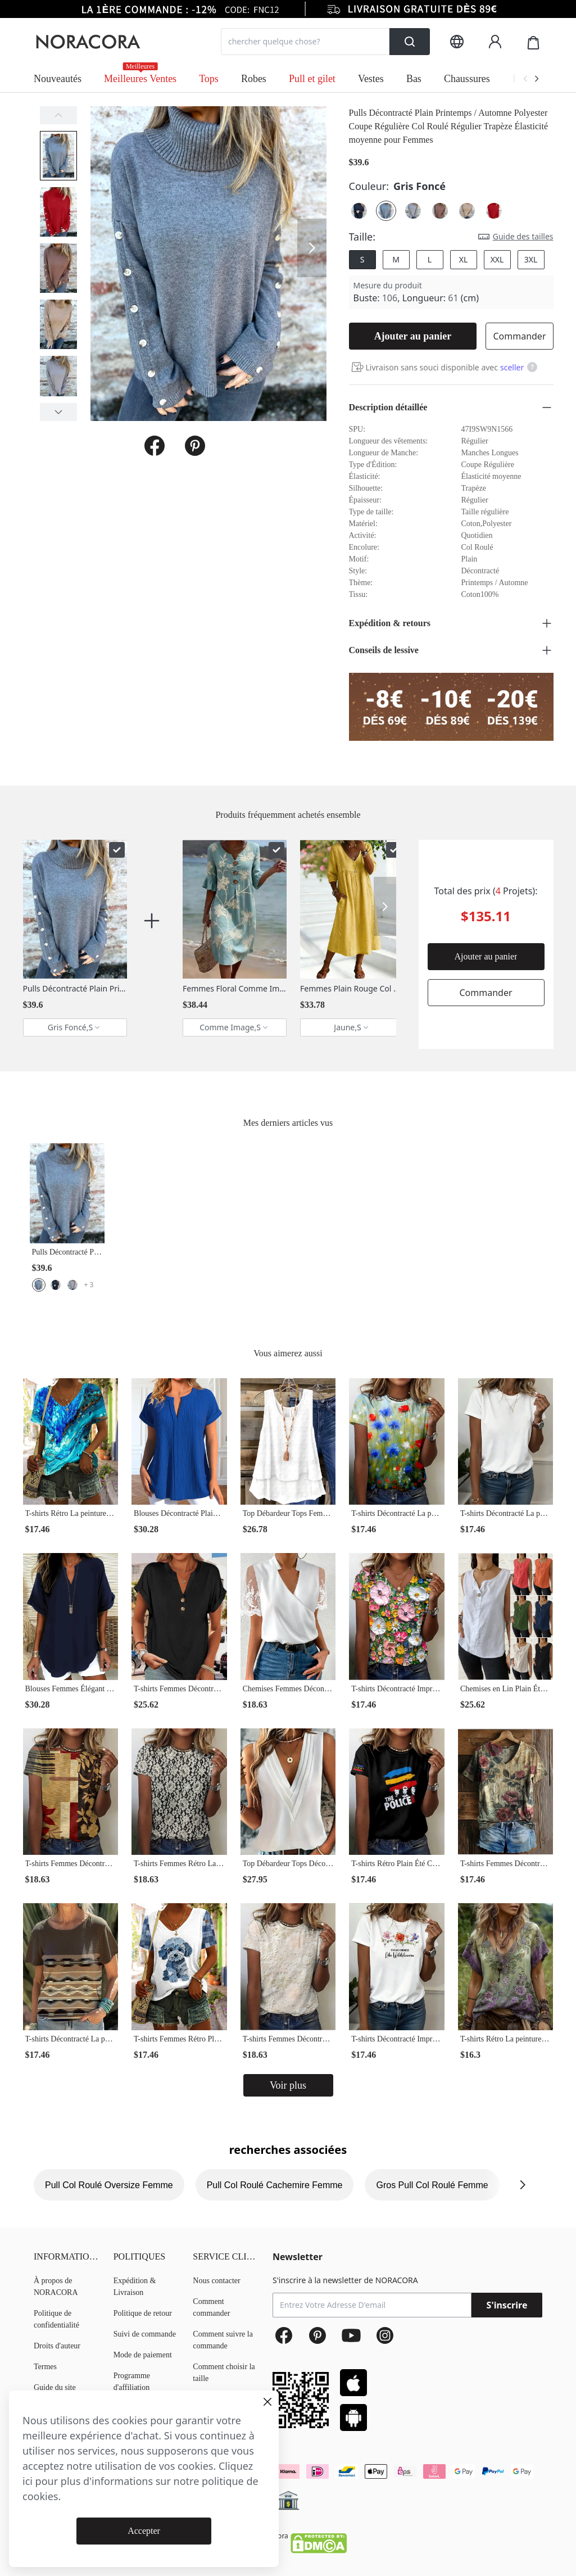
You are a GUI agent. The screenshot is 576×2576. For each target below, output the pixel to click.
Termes (45, 2366)
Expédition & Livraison (135, 2286)
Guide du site (55, 2387)
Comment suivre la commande (223, 2340)
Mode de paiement (143, 2355)
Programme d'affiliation (132, 2381)
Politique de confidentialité (56, 2319)
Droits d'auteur (57, 2346)
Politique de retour (143, 2313)
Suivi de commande (145, 2334)
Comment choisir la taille (224, 2372)
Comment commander (211, 2307)
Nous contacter (216, 2280)
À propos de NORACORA (56, 2286)
